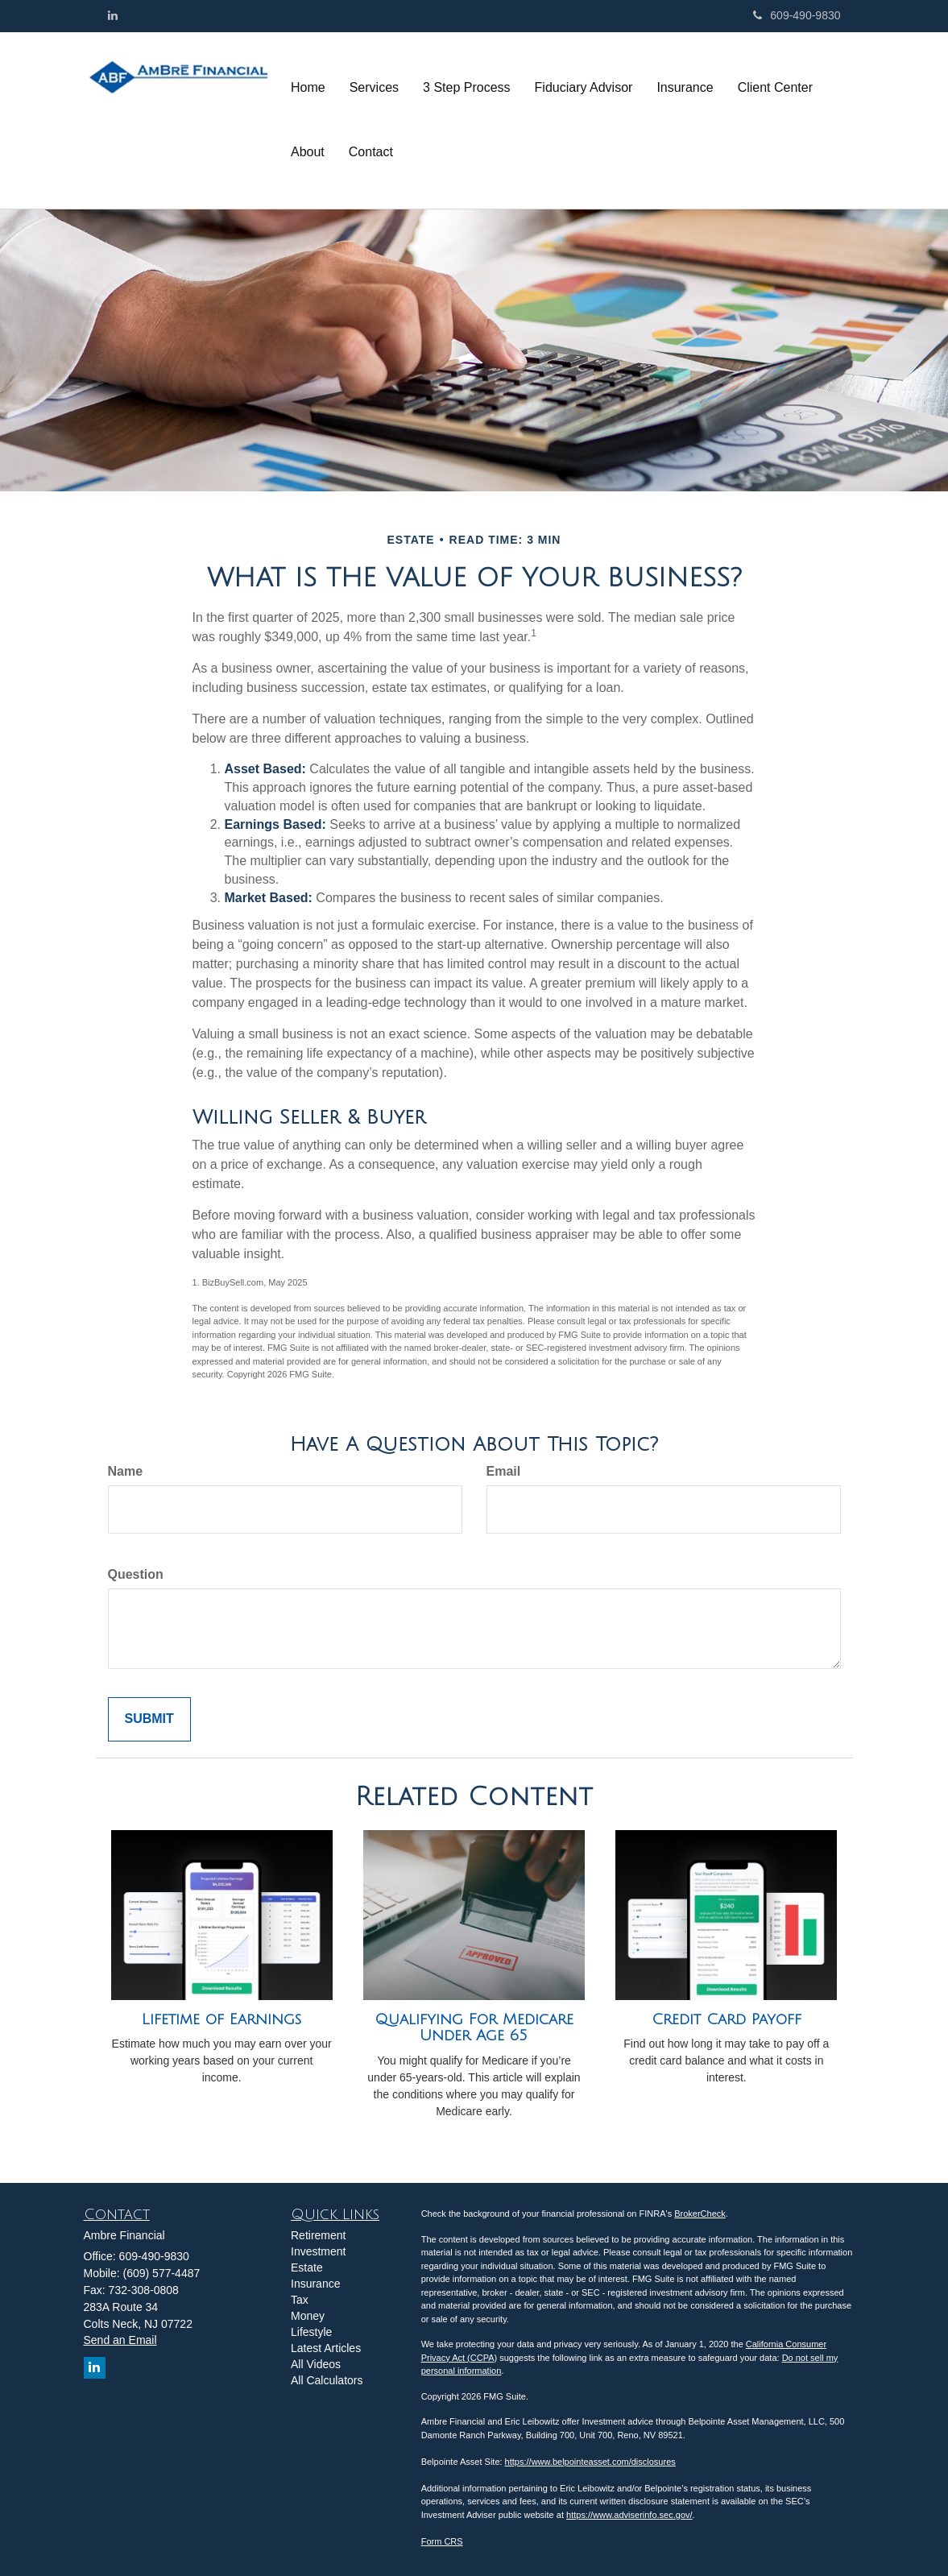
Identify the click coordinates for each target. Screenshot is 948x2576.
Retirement (318, 2235)
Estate (307, 2267)
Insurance (315, 2283)
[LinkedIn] (113, 15)
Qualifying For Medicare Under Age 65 (474, 2027)
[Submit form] (149, 1719)
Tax (299, 2299)
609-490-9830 (796, 15)
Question (136, 1574)
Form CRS (442, 2541)
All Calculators (326, 2380)
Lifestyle (311, 2331)
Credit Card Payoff (726, 2019)
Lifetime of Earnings (221, 2019)
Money (308, 2315)
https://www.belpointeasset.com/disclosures (590, 2461)
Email (503, 1471)
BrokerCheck (700, 2213)
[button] (374, 88)
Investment (318, 2251)
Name (125, 1471)
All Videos (316, 2364)
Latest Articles (326, 2348)
